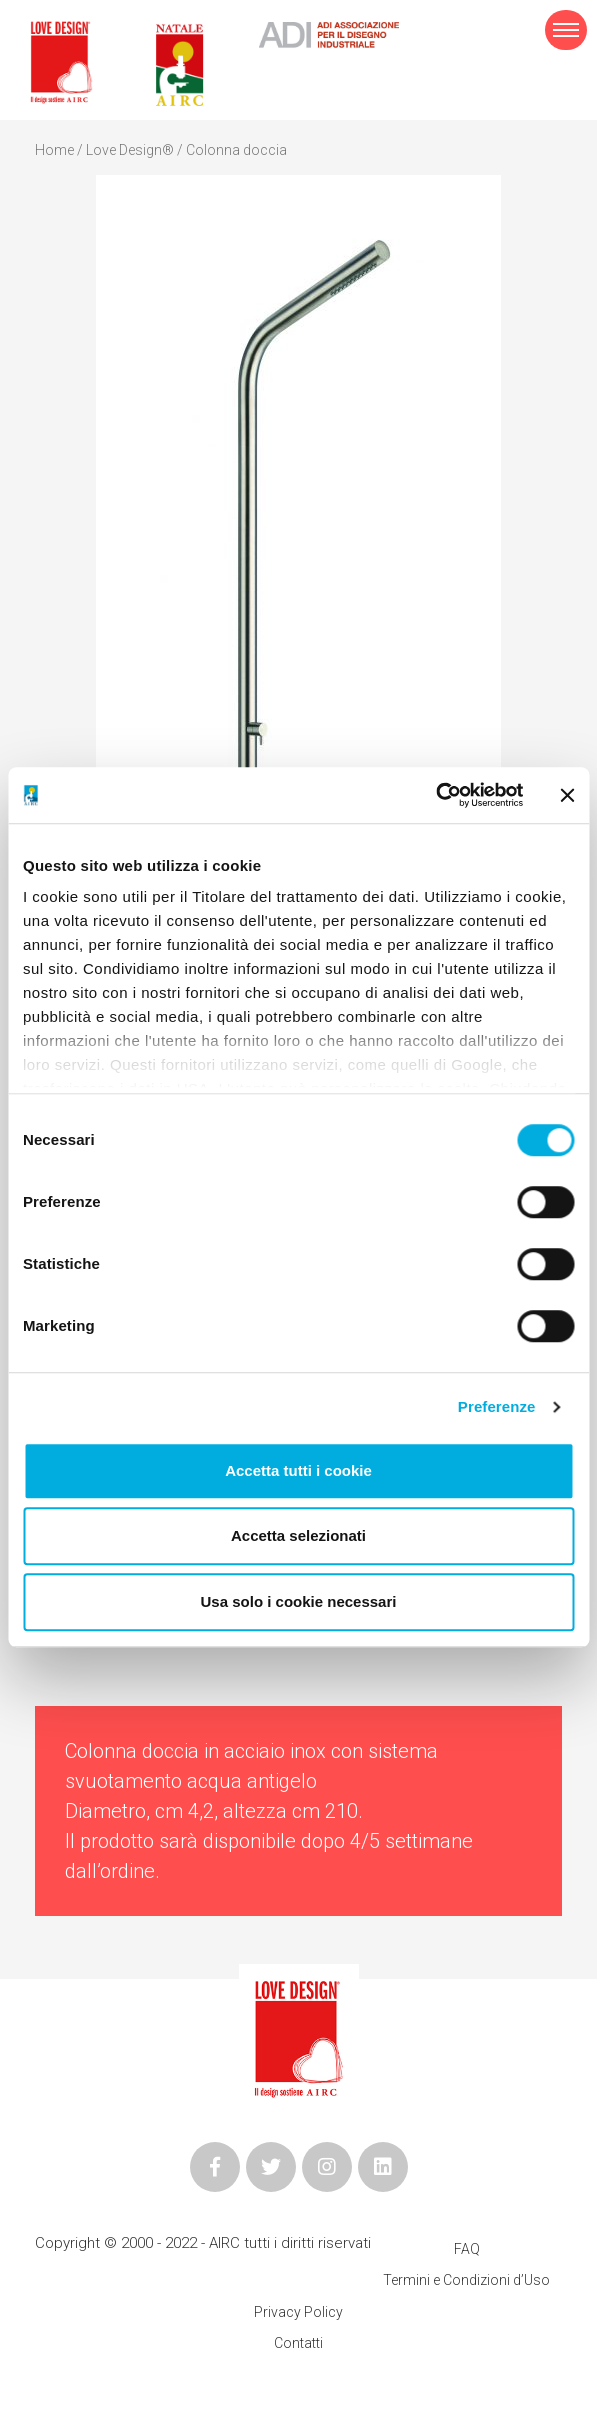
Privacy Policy (298, 2312)
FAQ (467, 2249)
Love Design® (130, 150)
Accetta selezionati (298, 1535)
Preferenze (497, 1406)
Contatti (298, 2343)
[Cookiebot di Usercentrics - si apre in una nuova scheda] (435, 795)
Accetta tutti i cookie (298, 1470)
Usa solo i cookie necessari (299, 1601)
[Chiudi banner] (567, 795)
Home (54, 150)
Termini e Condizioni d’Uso (466, 2280)
